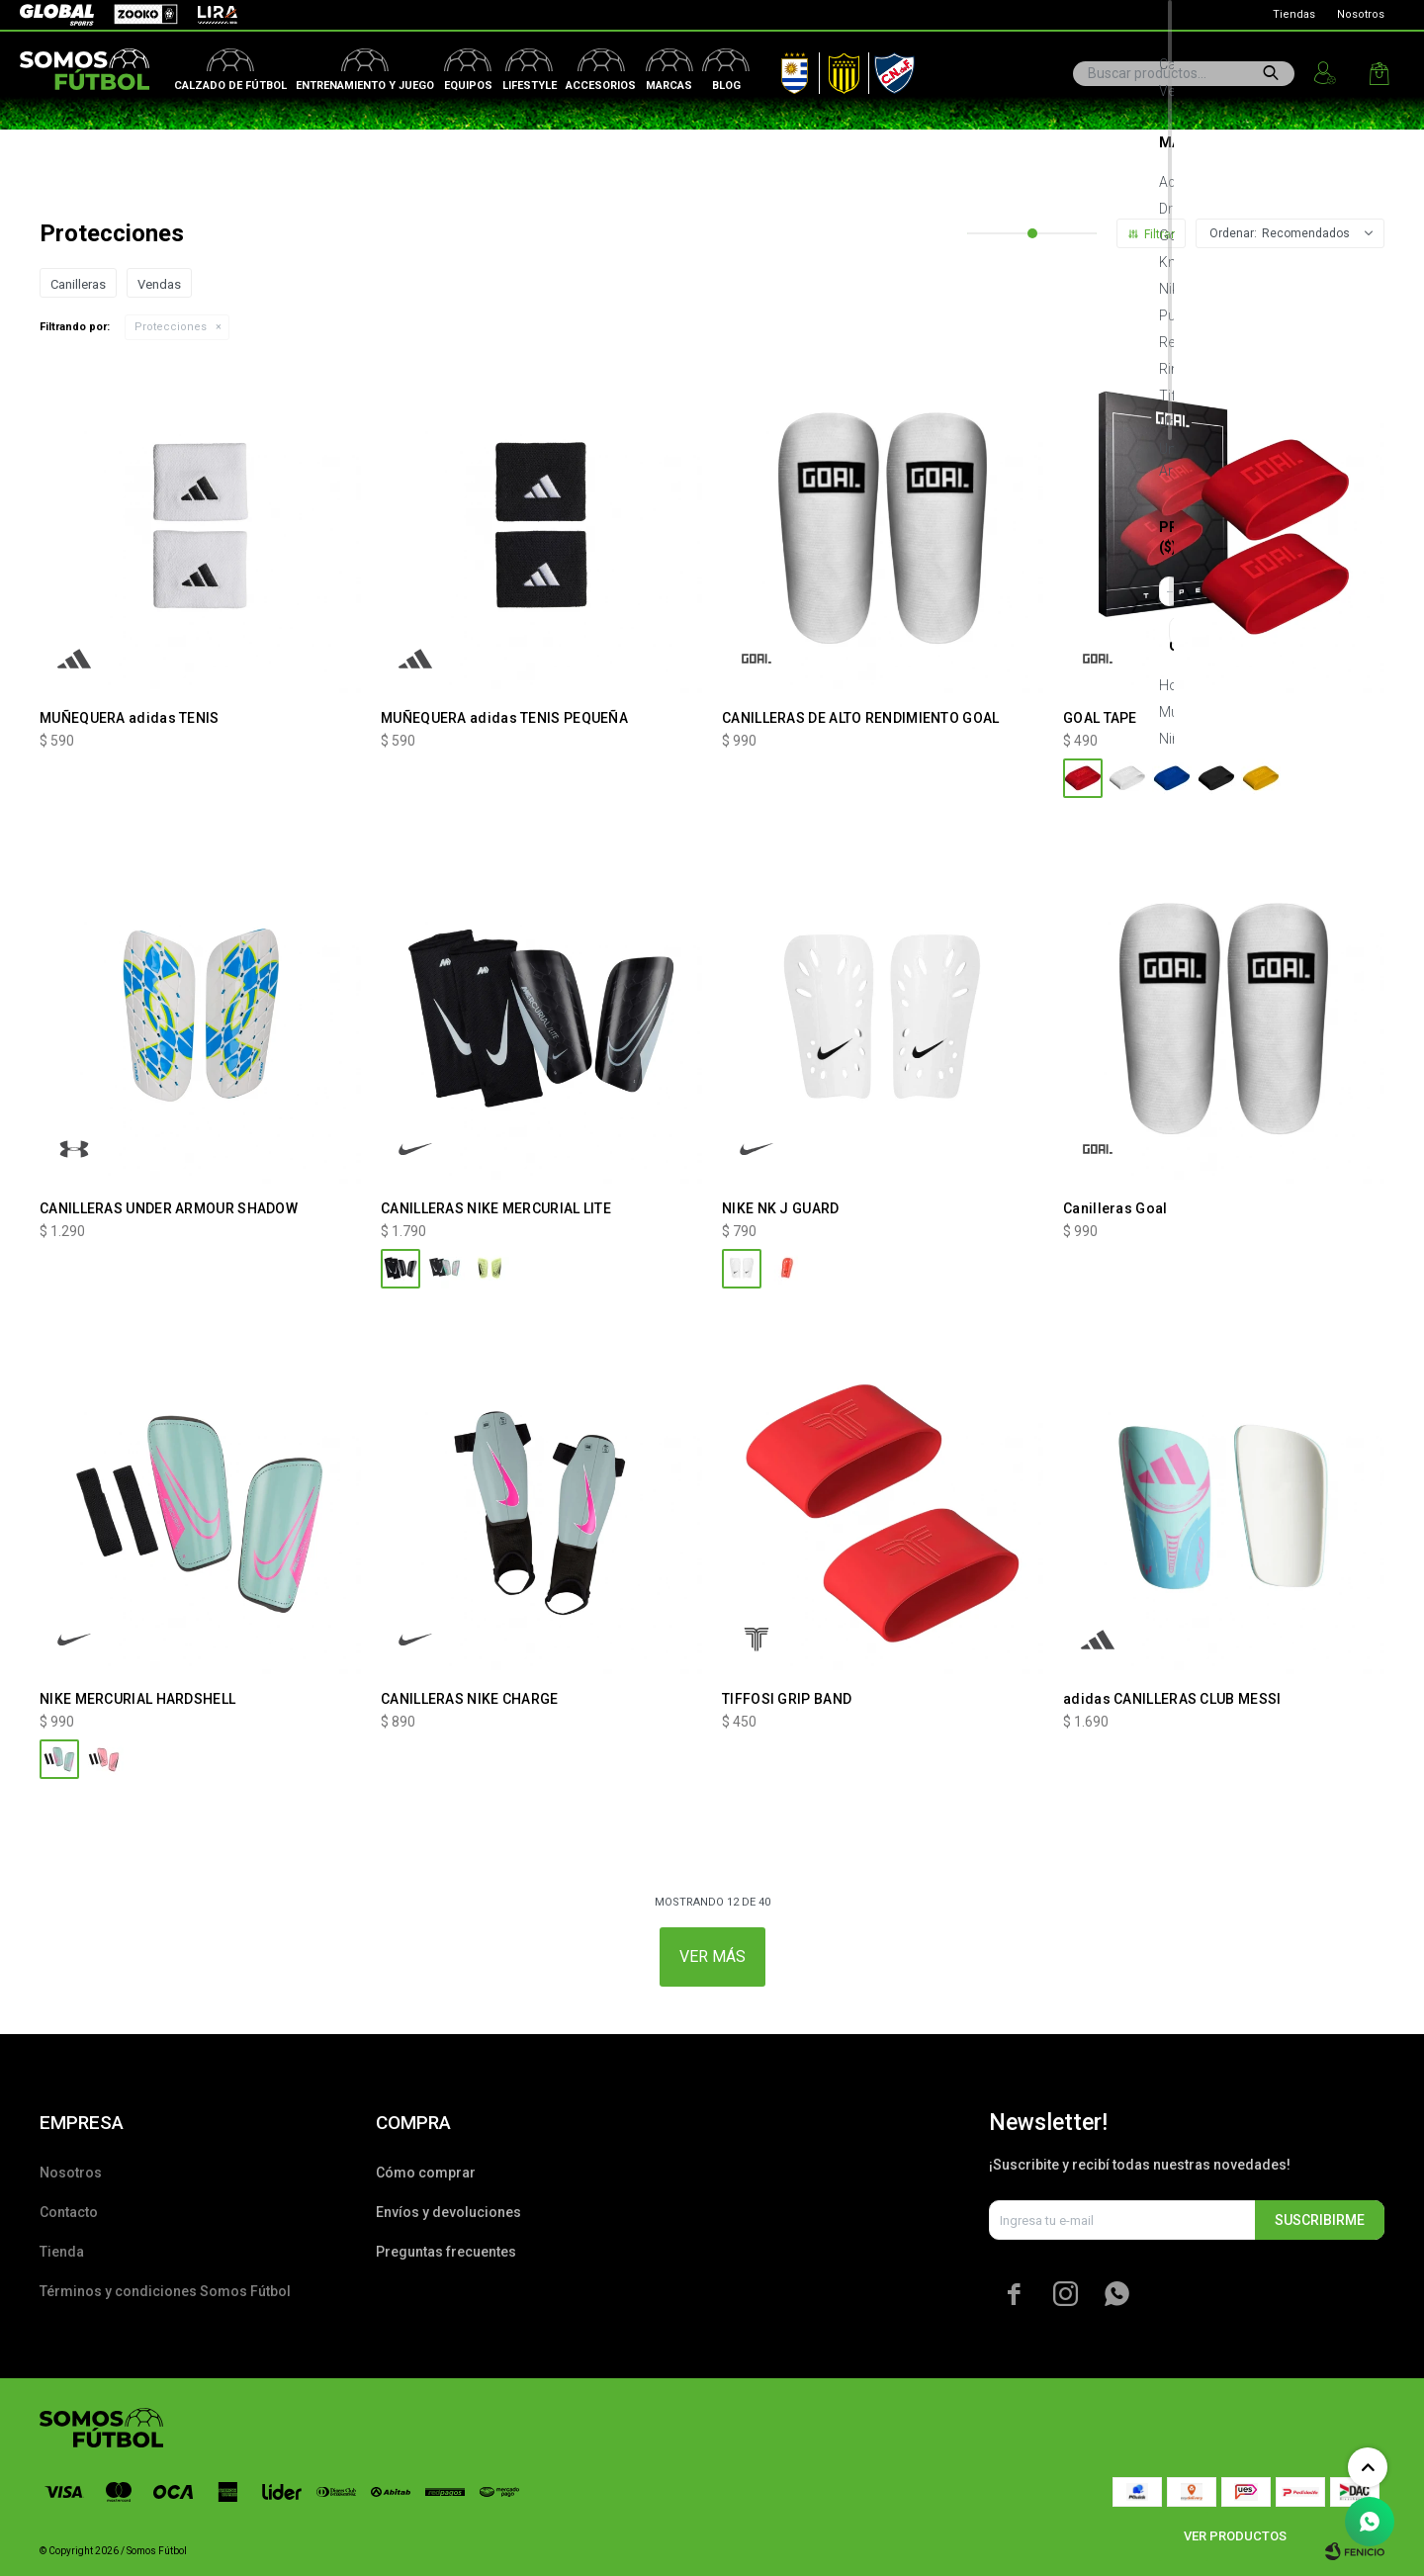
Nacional (890, 68)
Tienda (62, 2252)
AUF (780, 68)
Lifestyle (529, 85)
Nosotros (1360, 14)
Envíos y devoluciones (448, 2212)
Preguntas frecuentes (446, 2252)
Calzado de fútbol (230, 85)
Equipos (468, 85)
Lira (208, 15)
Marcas (669, 85)
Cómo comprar (426, 2172)
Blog (726, 85)
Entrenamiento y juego (365, 85)
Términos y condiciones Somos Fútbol (165, 2291)
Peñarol (837, 68)
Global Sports (55, 15)
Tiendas (1294, 14)
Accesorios (601, 85)
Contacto (69, 2212)
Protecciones (170, 326)
